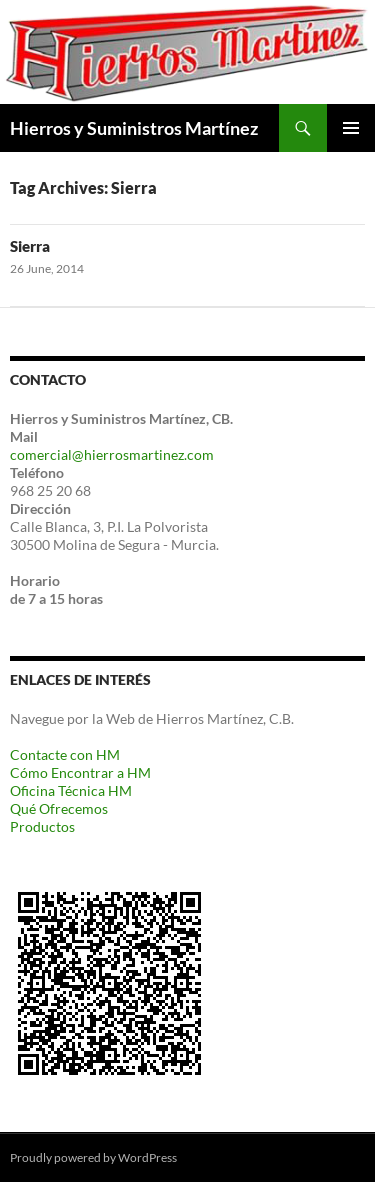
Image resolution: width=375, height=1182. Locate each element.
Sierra (30, 246)
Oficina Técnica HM (71, 790)
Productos (42, 826)
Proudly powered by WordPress (93, 1157)
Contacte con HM (65, 754)
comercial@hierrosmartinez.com (112, 454)
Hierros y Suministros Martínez (134, 128)
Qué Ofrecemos (59, 808)
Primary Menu (351, 128)
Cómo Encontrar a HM (80, 772)
